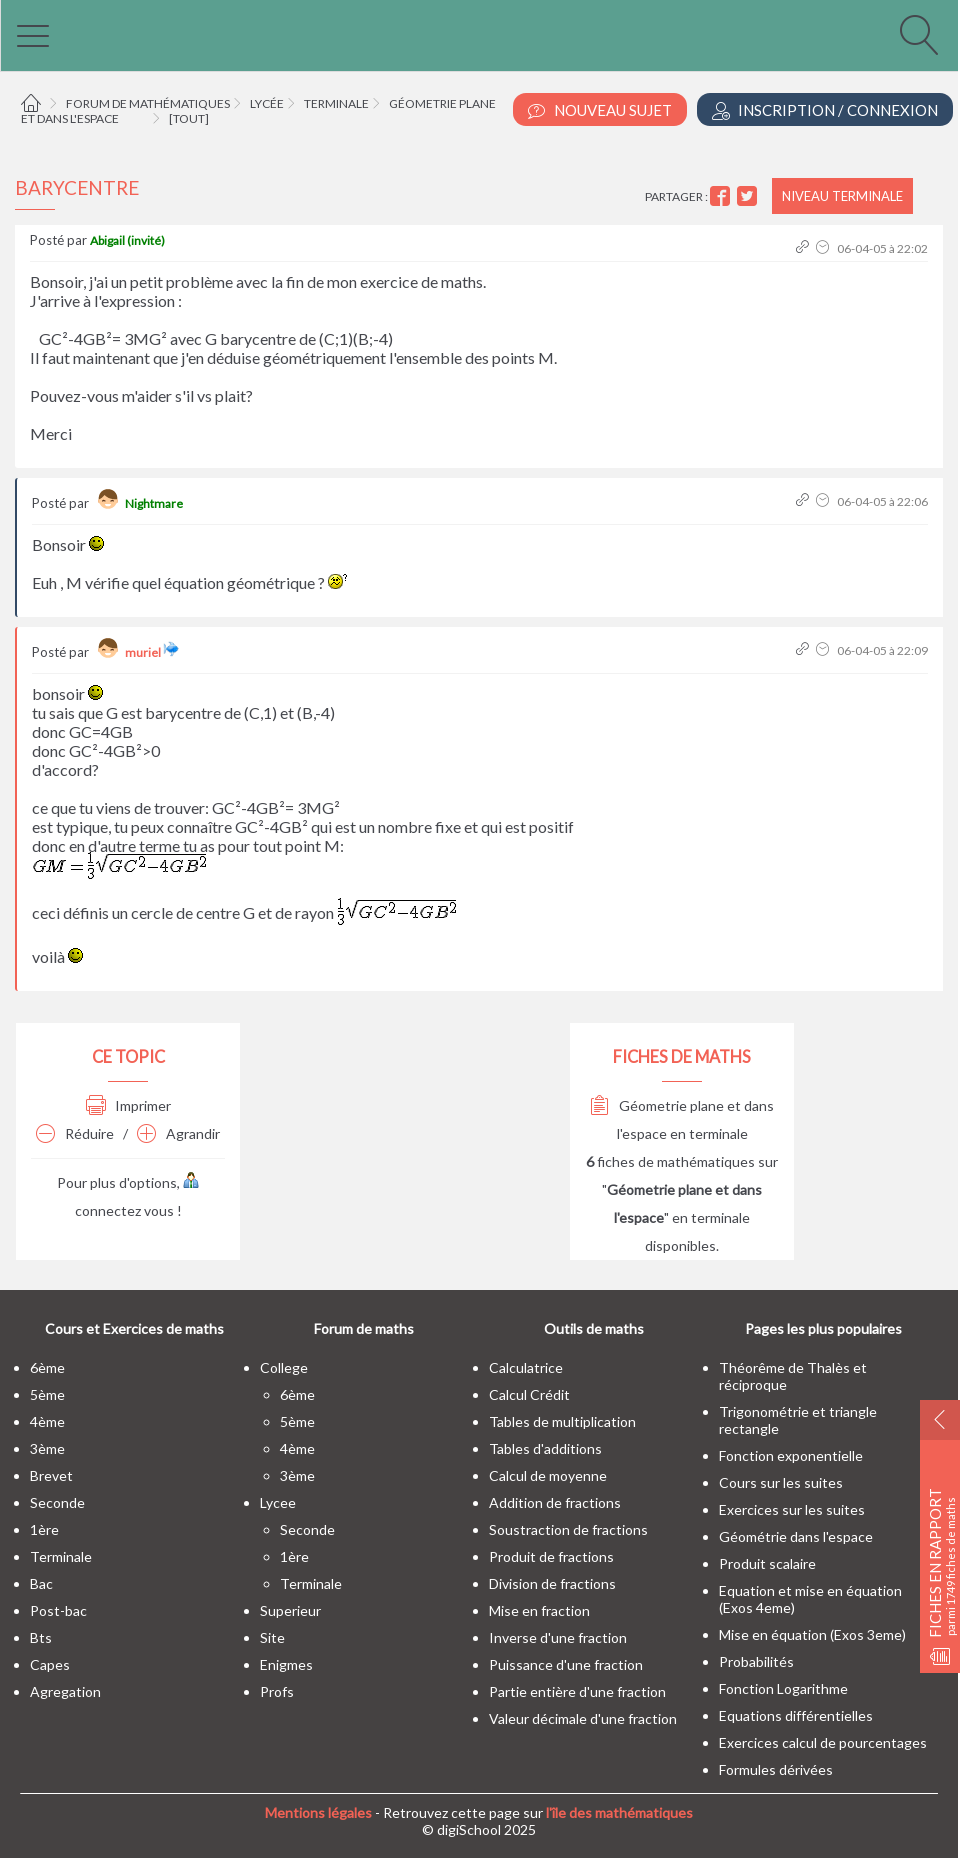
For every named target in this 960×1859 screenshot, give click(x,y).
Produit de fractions (551, 1556)
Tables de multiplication (562, 1421)
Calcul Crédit (529, 1394)
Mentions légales (318, 1812)
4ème (47, 1421)
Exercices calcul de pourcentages (823, 1742)
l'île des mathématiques (619, 1812)
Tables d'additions (545, 1448)
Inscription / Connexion (825, 110)
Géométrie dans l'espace (796, 1536)
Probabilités (756, 1661)
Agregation (65, 1691)
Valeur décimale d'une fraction (583, 1718)
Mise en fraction (539, 1610)
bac (41, 1583)
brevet (51, 1475)
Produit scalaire (767, 1563)
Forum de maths (364, 1328)
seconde (57, 1502)
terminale (61, 1556)
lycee (278, 1502)
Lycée (267, 103)
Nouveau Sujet (600, 110)
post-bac (58, 1610)
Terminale (336, 103)
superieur (290, 1610)
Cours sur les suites (781, 1482)
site (272, 1637)
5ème (47, 1394)
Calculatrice (526, 1367)
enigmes (286, 1664)
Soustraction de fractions (568, 1529)
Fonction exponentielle (791, 1455)
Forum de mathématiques (148, 103)
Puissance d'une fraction (566, 1664)
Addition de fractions (555, 1502)
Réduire (75, 1133)
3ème (47, 1448)
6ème (47, 1367)
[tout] (189, 118)
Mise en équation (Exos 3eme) (812, 1634)
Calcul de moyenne (548, 1475)
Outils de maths (594, 1328)
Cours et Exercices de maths (134, 1328)
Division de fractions (552, 1583)
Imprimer (128, 1105)
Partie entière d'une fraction (577, 1691)
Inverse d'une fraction (558, 1637)
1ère (44, 1529)
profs (277, 1691)
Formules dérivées (776, 1769)
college (284, 1367)
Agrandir (178, 1133)
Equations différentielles (796, 1715)
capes (50, 1664)
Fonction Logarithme (783, 1688)
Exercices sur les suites (792, 1509)
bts (41, 1637)
